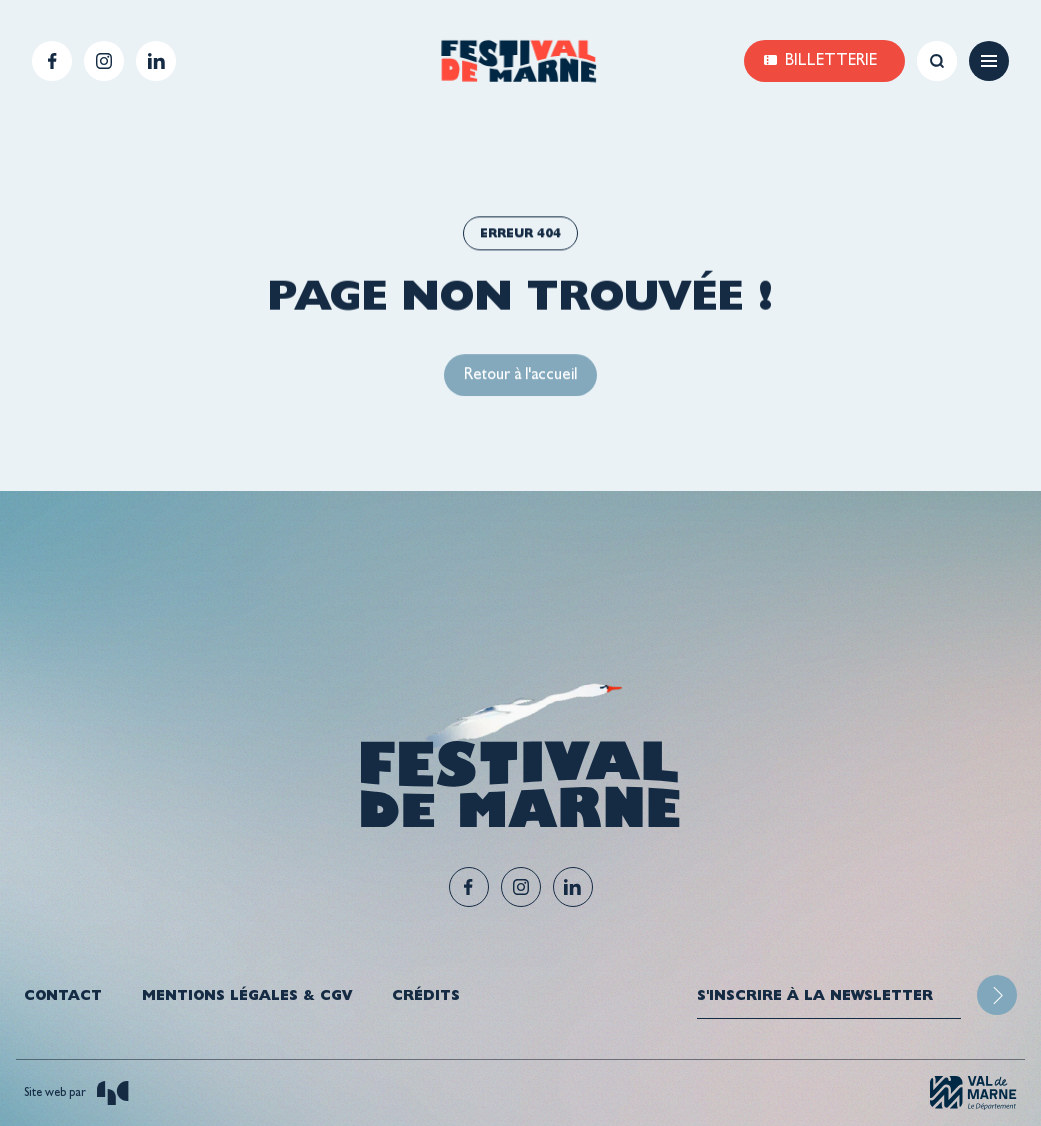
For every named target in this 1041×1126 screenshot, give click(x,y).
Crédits (426, 995)
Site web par (76, 1093)
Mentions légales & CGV (247, 995)
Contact (63, 995)
